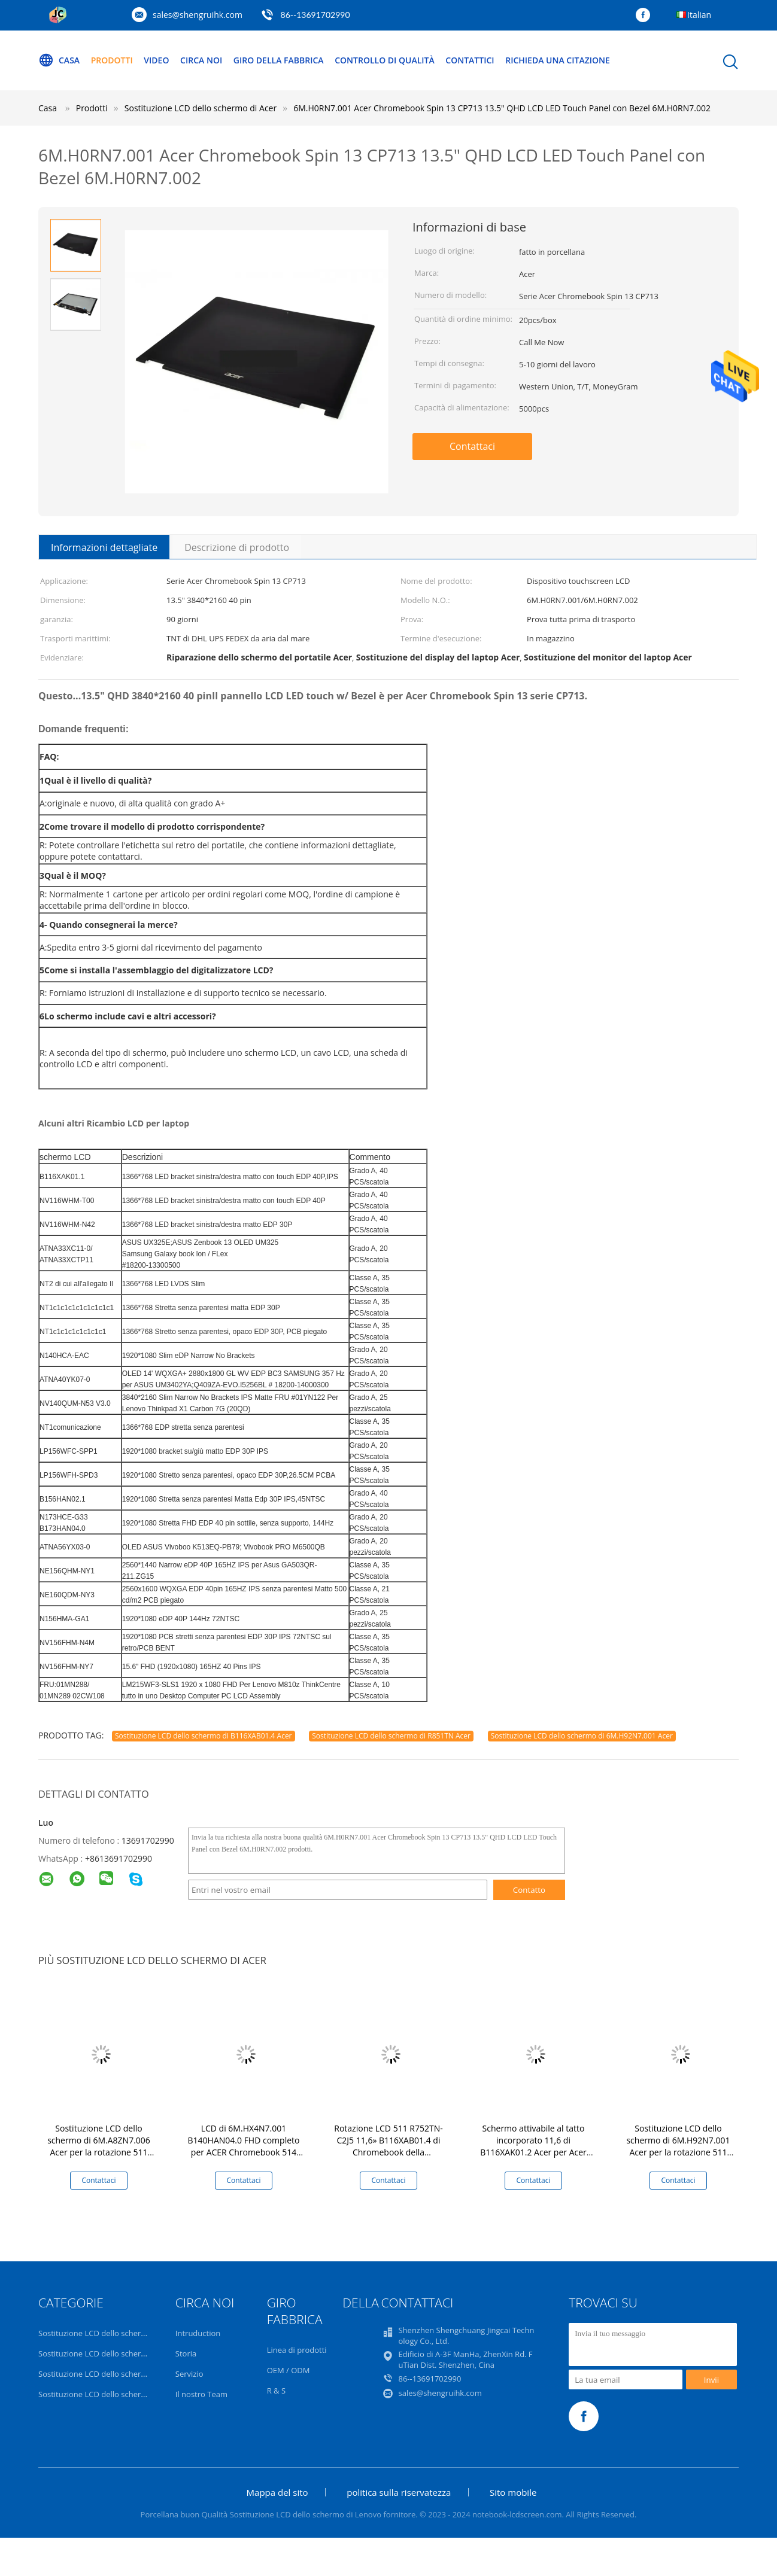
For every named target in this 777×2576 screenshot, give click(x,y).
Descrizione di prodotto (236, 547)
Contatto (529, 1889)
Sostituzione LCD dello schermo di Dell (107, 2353)
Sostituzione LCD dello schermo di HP (106, 2373)
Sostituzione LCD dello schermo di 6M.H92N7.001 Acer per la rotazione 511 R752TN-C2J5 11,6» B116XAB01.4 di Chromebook (678, 2152)
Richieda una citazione (557, 60)
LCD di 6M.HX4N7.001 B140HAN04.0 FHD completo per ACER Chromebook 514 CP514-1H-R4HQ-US (244, 2146)
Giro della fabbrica (278, 60)
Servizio (189, 2373)
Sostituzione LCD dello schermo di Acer (109, 2394)
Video (156, 60)
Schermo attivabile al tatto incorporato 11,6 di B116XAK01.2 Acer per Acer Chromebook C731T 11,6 (533, 2146)
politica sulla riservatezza (399, 2492)
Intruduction (197, 2333)
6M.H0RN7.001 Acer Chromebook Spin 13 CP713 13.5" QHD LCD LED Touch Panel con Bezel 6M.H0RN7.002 (502, 108)
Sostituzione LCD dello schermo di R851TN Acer (391, 1736)
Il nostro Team (201, 2394)
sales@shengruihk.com (197, 14)
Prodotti (112, 60)
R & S (276, 2390)
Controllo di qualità (385, 60)
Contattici (469, 60)
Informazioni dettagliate (104, 547)
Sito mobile (513, 2492)
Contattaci (472, 446)
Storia (185, 2353)
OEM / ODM (288, 2370)
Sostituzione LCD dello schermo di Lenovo (114, 2333)
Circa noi (201, 60)
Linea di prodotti (297, 2349)
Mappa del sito (277, 2492)
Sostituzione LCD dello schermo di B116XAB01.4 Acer (203, 1736)
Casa (59, 60)
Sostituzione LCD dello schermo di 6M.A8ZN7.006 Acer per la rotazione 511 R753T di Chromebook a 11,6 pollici (99, 2152)
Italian (699, 14)
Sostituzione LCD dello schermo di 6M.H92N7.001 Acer (582, 1736)
